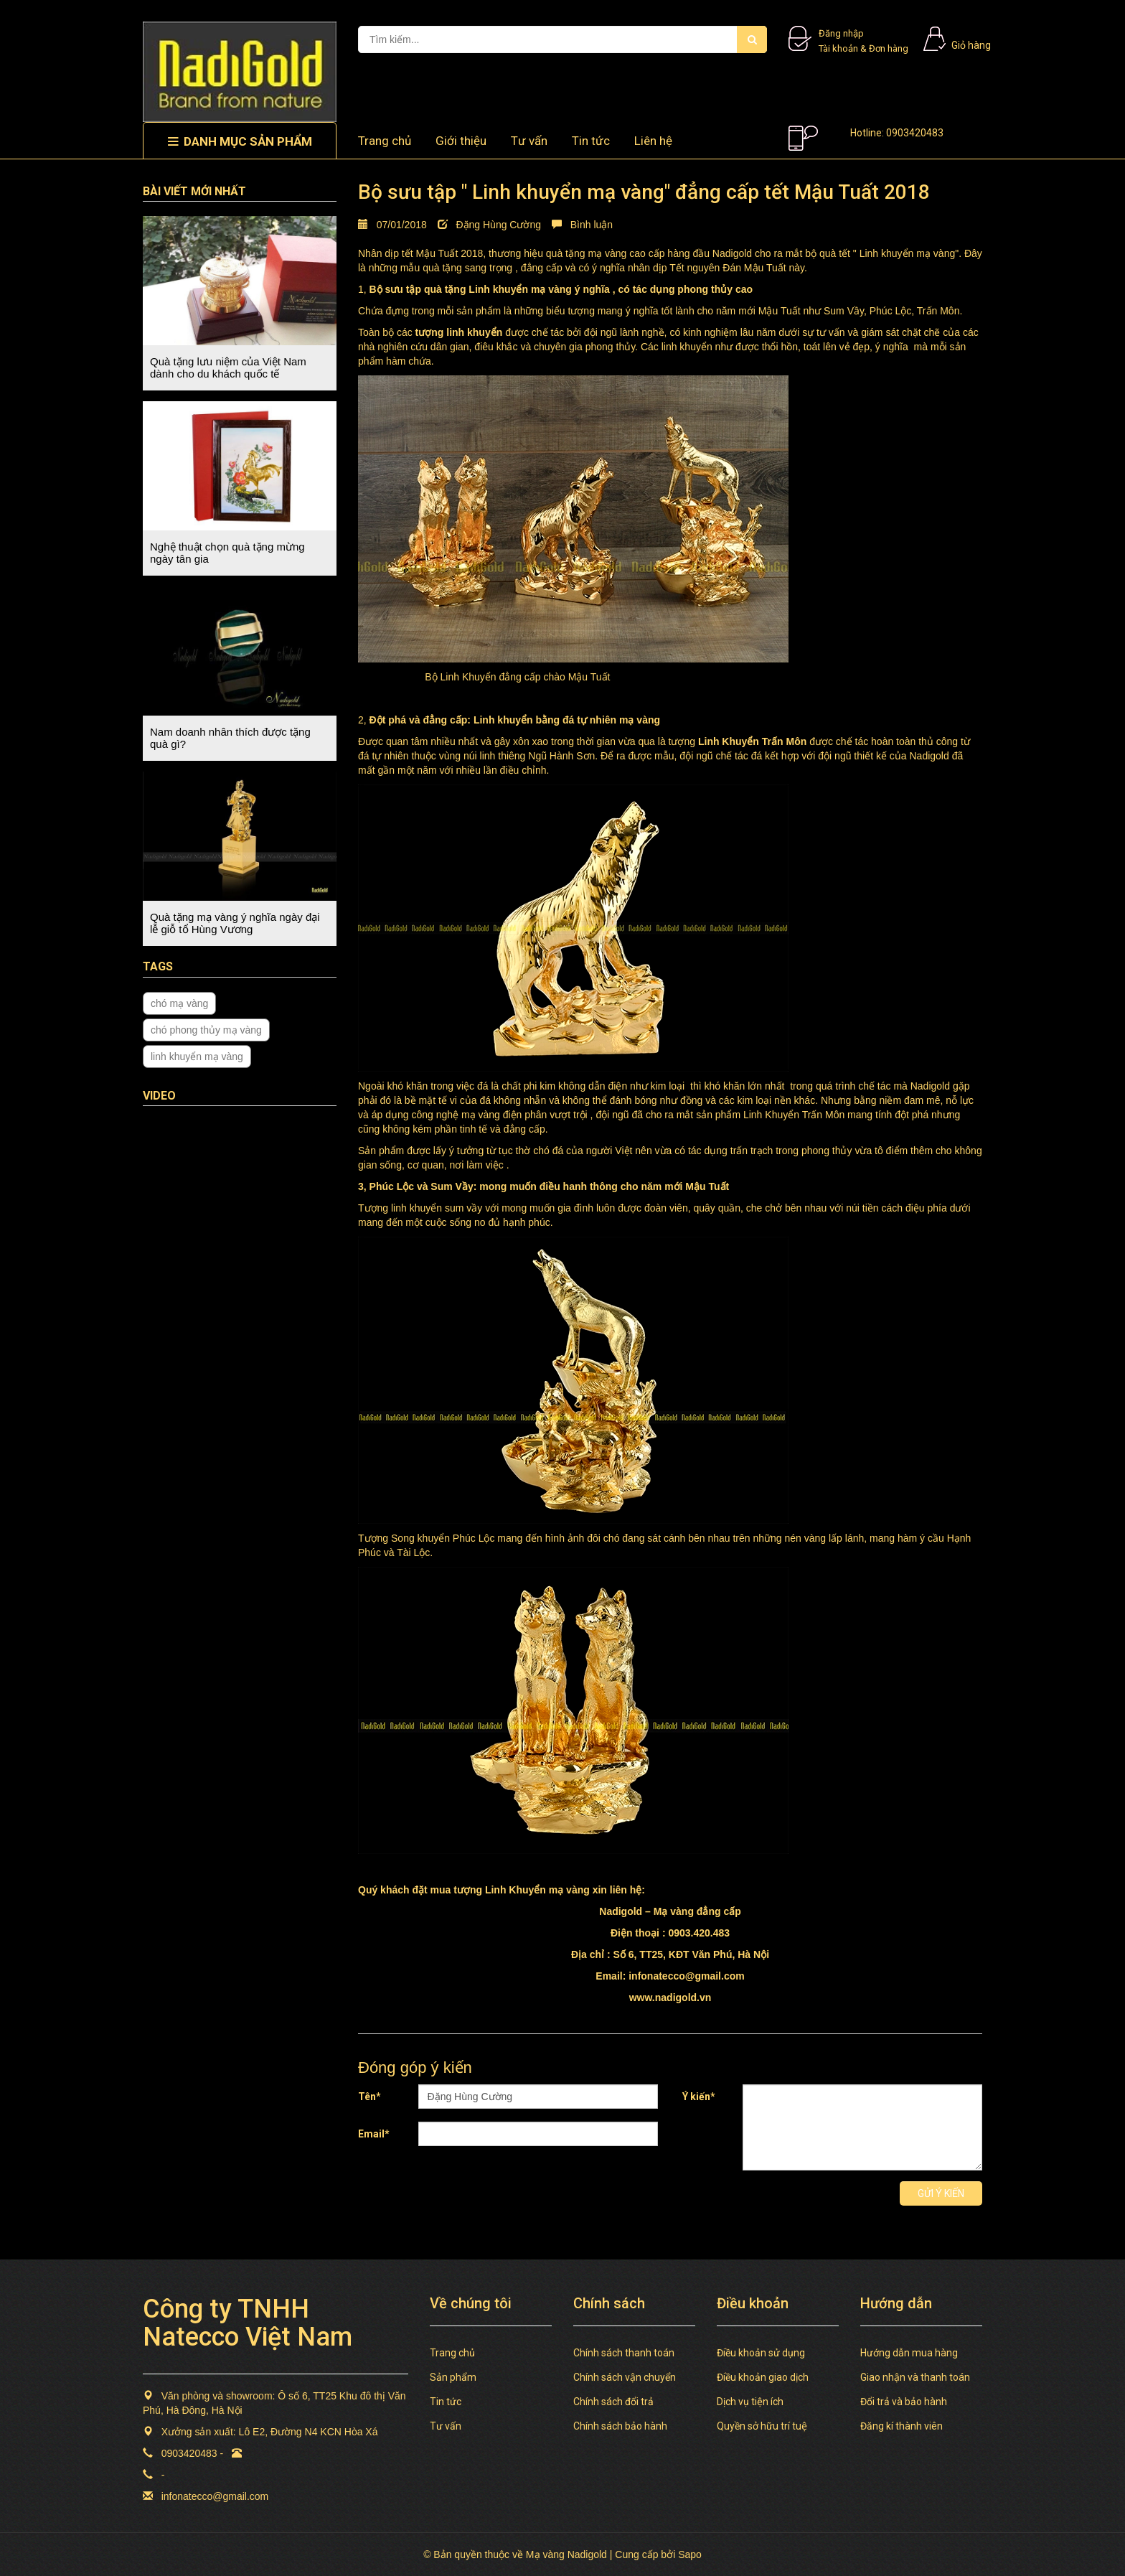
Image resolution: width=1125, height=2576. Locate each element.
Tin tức (445, 2401)
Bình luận (582, 224)
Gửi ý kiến (941, 2193)
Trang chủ (384, 141)
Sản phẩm (453, 2377)
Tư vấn (529, 141)
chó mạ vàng (179, 1003)
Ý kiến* (698, 2096)
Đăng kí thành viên (901, 2426)
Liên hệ (653, 141)
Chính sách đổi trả (613, 2401)
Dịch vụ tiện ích (750, 2401)
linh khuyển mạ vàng (197, 1056)
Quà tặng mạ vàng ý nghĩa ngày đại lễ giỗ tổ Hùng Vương (235, 923)
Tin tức (591, 141)
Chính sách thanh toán (623, 2353)
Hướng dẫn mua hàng (909, 2353)
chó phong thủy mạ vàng (206, 1030)
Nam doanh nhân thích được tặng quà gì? (230, 738)
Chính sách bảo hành (620, 2426)
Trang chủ (452, 2353)
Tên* (369, 2096)
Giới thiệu (461, 141)
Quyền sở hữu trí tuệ (762, 2426)
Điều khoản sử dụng (761, 2353)
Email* (374, 2134)
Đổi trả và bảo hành (903, 2401)
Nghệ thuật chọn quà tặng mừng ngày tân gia (227, 552)
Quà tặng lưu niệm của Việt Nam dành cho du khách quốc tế (228, 367)
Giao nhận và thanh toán (915, 2377)
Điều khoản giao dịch (763, 2377)
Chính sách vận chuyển (624, 2377)
